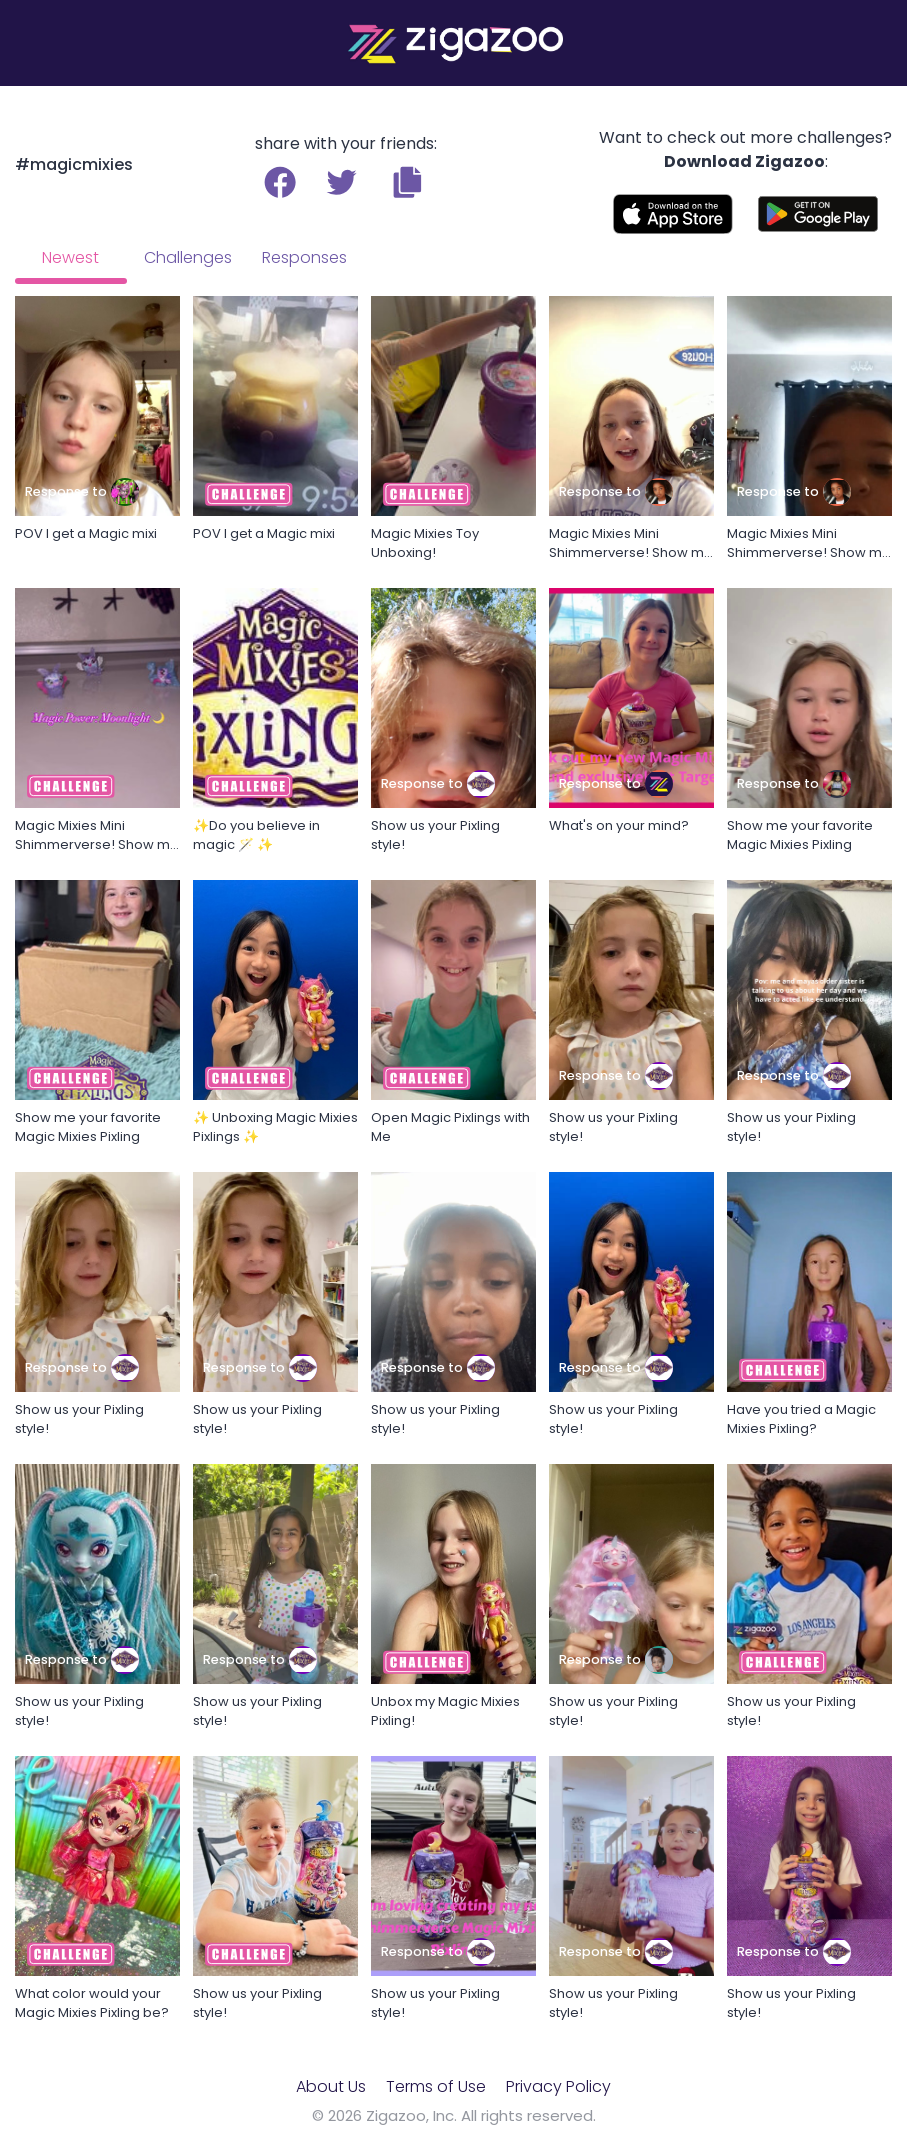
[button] (407, 182)
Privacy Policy (558, 2086)
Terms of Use (436, 2086)
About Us (331, 2086)
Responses (304, 257)
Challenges (188, 257)
